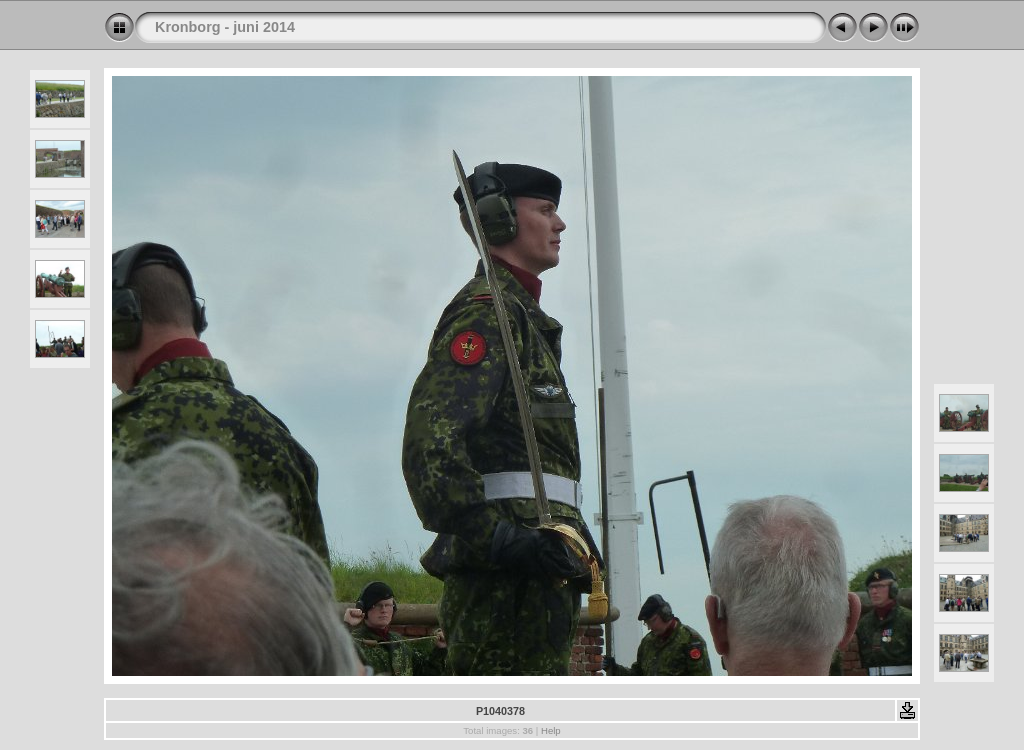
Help (551, 730)
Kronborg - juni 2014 (225, 27)
